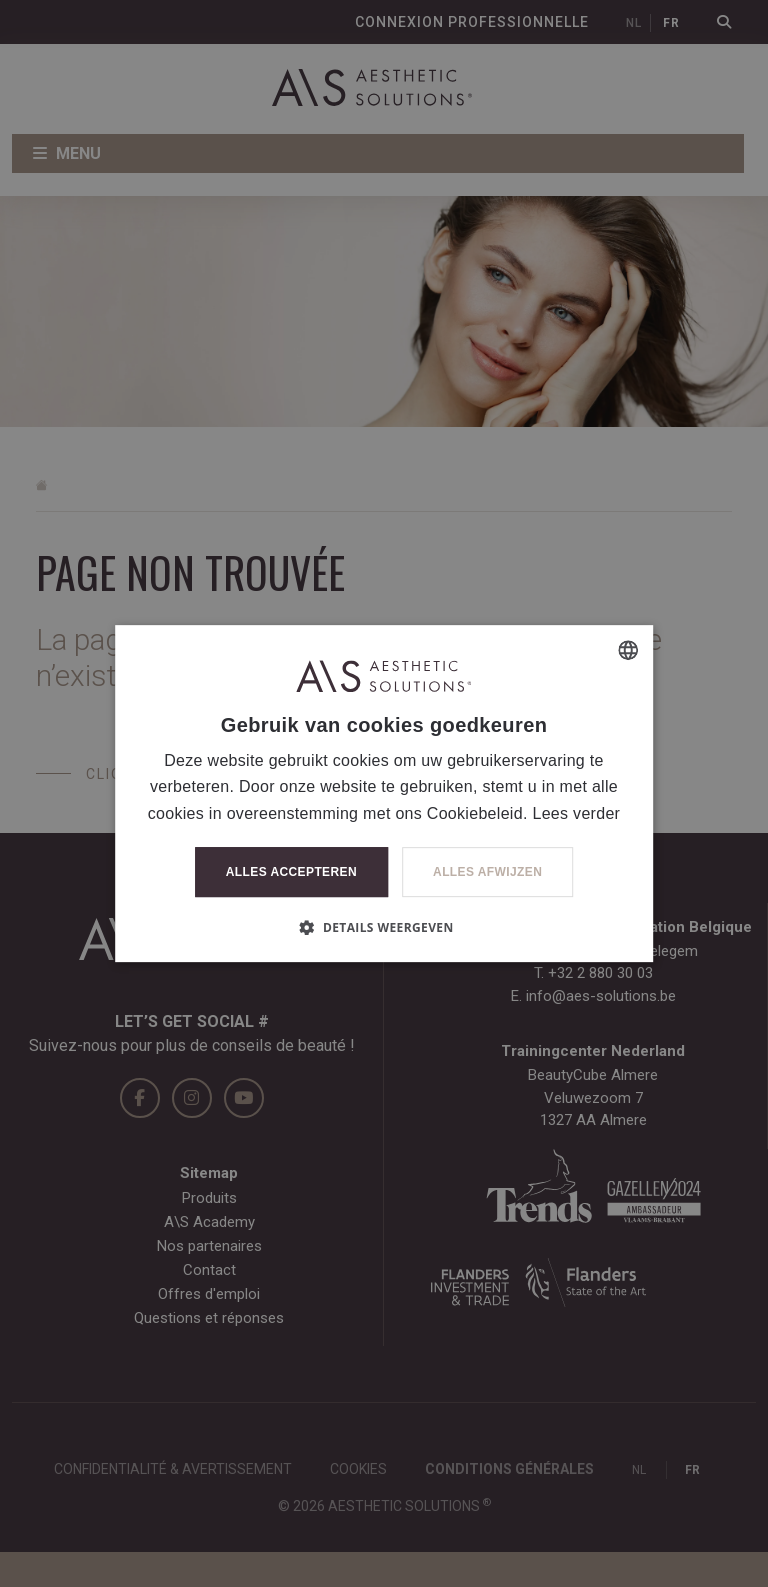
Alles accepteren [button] (291, 872)
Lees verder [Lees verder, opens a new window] (576, 813)
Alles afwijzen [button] (487, 872)
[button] (383, 927)
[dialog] (384, 793)
